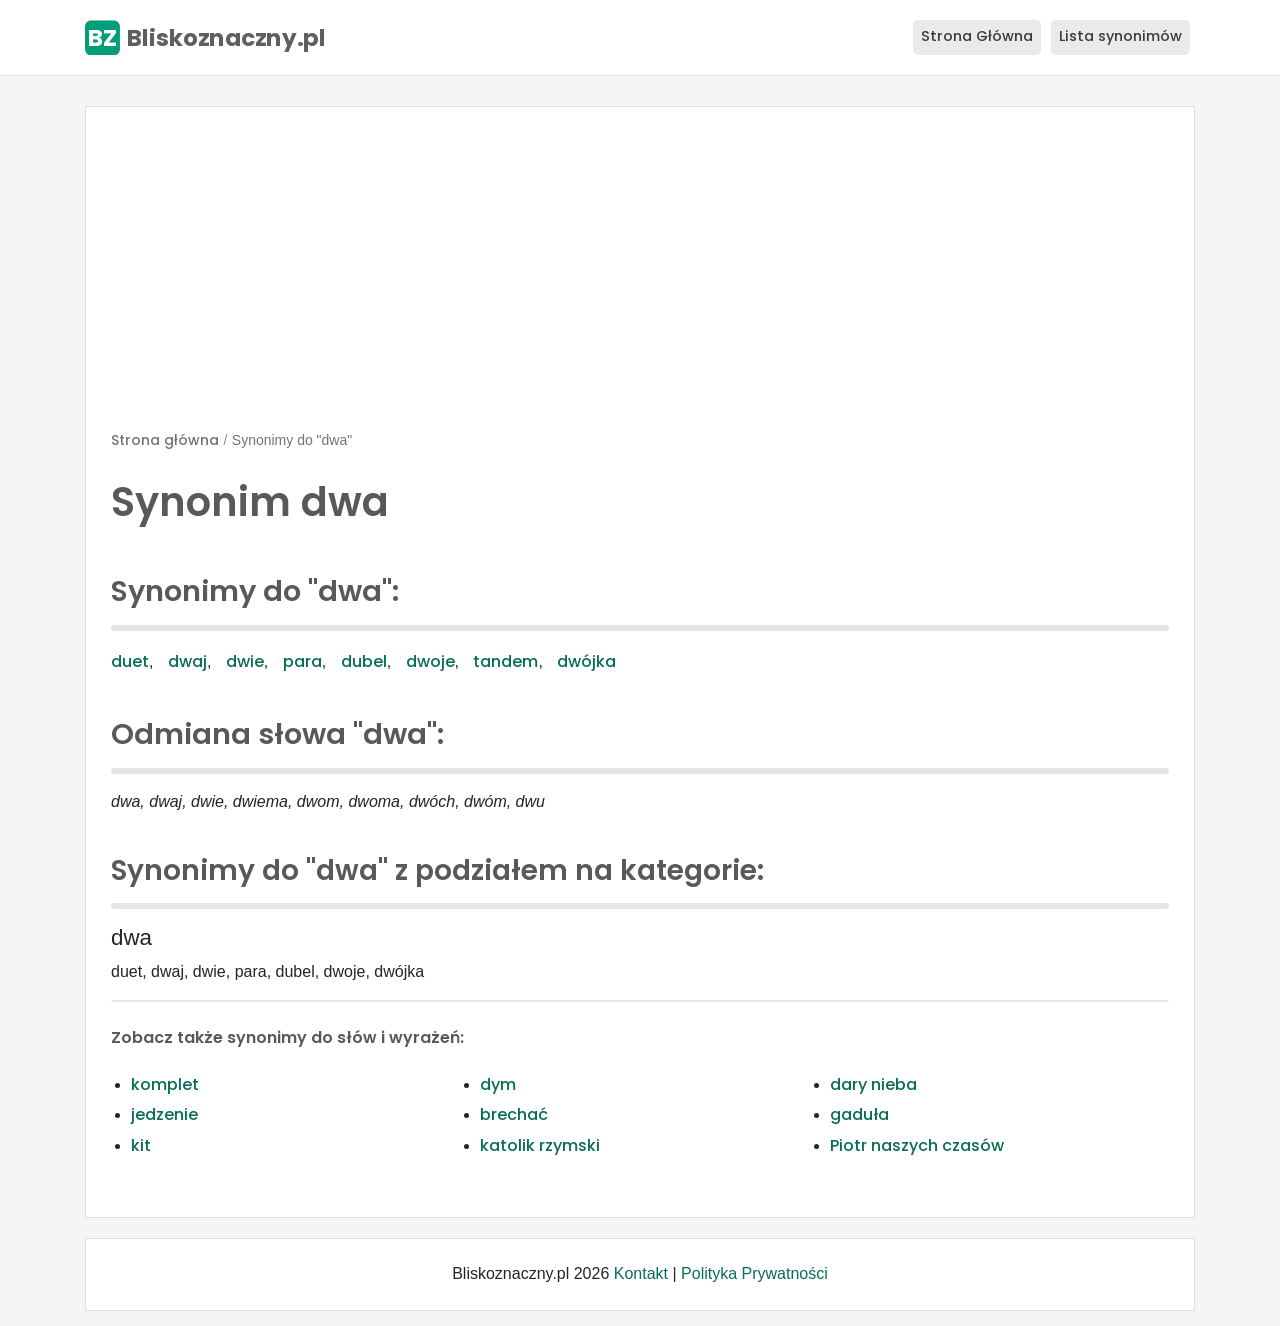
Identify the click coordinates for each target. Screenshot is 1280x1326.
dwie (245, 661)
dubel (364, 661)
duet (130, 661)
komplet (165, 1084)
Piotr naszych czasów (917, 1145)
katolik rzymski (540, 1145)
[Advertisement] (640, 277)
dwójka (586, 661)
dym (498, 1084)
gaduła (859, 1114)
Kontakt (641, 1273)
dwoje (430, 661)
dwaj (187, 661)
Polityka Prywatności (754, 1273)
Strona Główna (977, 36)
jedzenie (164, 1114)
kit (141, 1145)
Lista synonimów (1120, 36)
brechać (514, 1114)
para (302, 661)
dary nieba (873, 1084)
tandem (505, 661)
